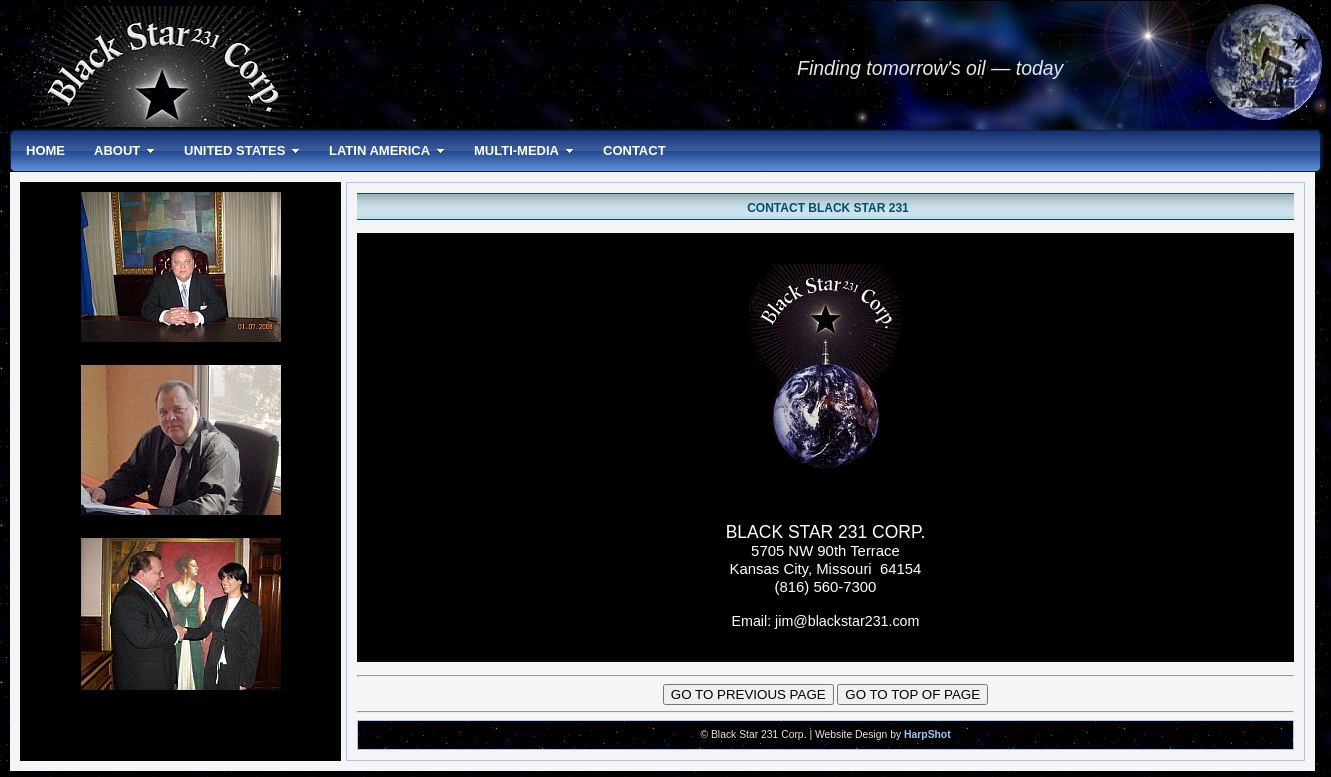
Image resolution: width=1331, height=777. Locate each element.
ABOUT (117, 150)
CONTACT (634, 150)
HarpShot (927, 734)
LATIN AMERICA (379, 150)
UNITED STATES (234, 150)
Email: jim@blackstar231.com (826, 621)
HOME (45, 150)
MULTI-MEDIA (516, 150)
